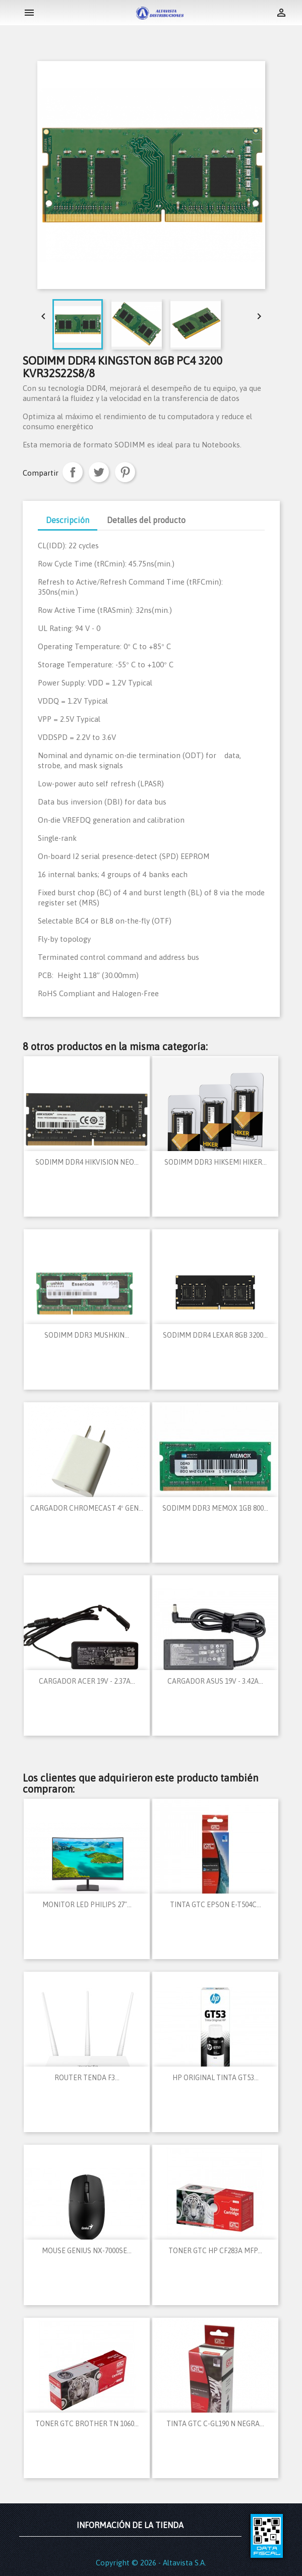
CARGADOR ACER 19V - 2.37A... (87, 1681)
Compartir (73, 472)
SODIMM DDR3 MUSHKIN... (86, 1335)
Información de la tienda (130, 2525)
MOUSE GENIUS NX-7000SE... (87, 2251)
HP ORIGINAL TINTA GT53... (215, 2078)
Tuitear (99, 472)
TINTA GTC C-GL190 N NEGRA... (215, 2424)
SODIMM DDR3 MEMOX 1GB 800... (215, 1508)
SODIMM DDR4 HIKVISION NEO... (87, 1162)
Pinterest (125, 472)
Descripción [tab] (67, 520)
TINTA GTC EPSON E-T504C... (215, 1905)
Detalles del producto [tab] (146, 520)
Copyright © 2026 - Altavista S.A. (151, 2562)
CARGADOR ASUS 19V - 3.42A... (215, 1681)
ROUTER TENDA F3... (86, 2078)
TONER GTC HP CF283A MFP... (215, 2251)
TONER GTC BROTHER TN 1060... (87, 2424)
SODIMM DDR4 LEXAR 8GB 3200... (215, 1335)
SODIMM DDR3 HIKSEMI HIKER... (215, 1162)
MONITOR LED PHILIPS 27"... (87, 1905)
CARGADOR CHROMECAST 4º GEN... (86, 1508)
